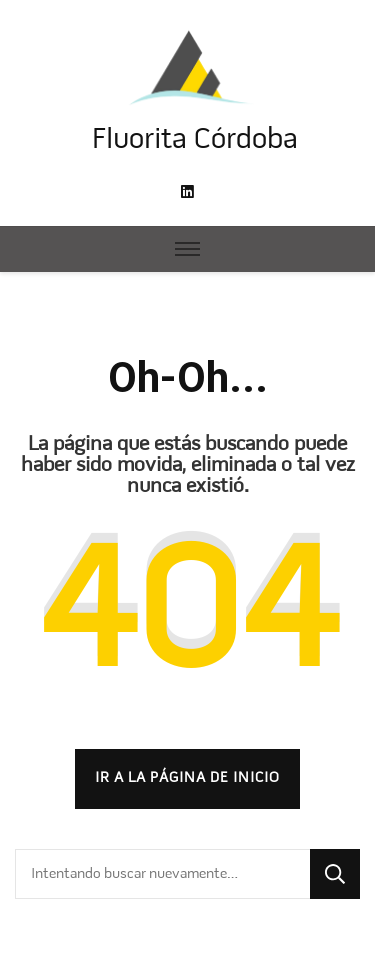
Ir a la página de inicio (187, 778)
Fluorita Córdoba (195, 140)
